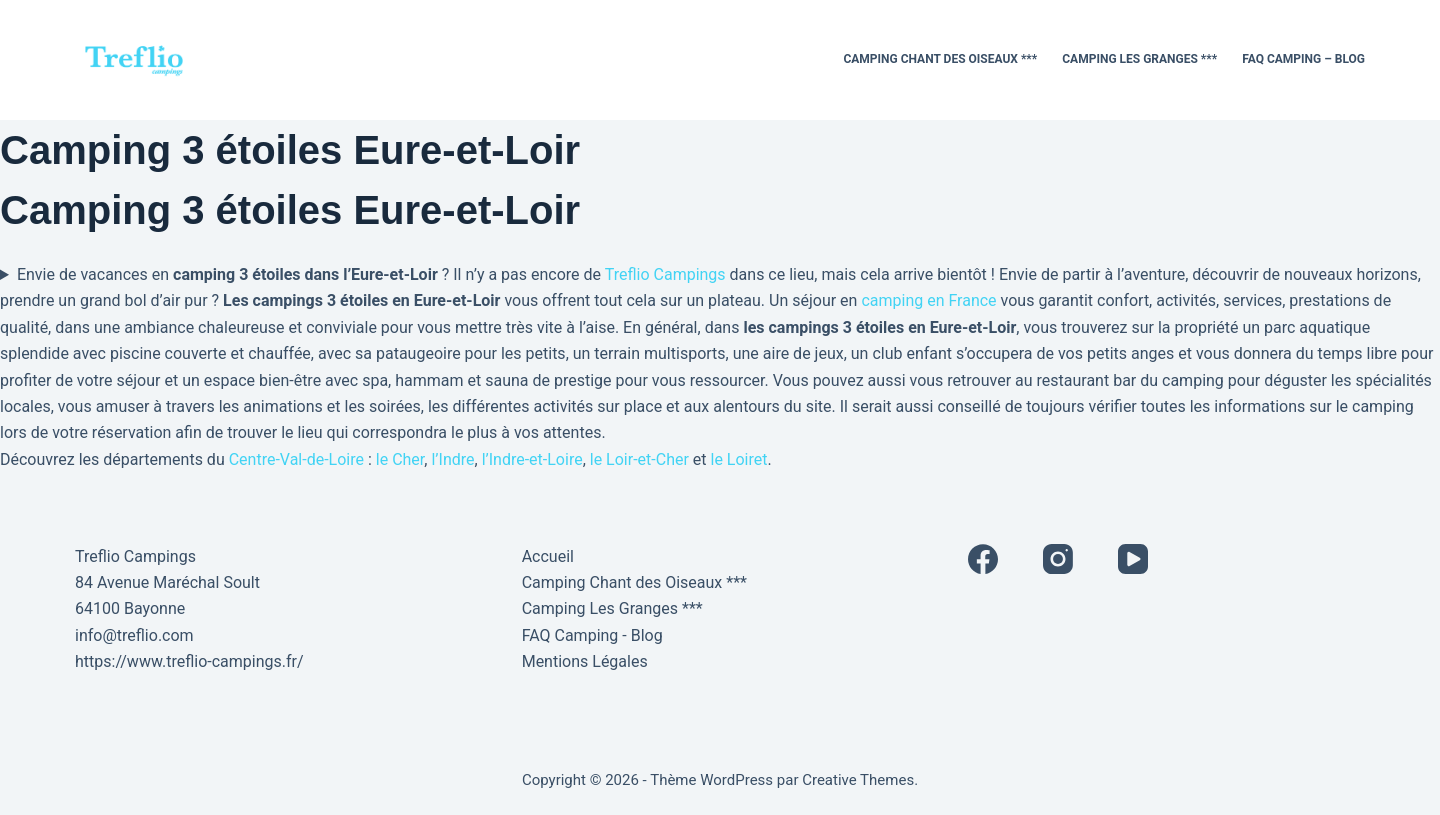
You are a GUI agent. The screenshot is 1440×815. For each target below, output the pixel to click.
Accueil (548, 556)
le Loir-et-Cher (639, 459)
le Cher (400, 459)
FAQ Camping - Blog (592, 635)
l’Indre (452, 459)
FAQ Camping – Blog (1303, 59)
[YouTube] (1133, 559)
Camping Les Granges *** (1139, 59)
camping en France (928, 300)
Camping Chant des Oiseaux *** (940, 59)
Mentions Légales (585, 661)
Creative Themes (858, 780)
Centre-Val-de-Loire (296, 459)
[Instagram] (1058, 559)
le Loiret (739, 459)
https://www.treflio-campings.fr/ (189, 661)
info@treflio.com (134, 635)
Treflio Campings (665, 274)
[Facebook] (983, 559)
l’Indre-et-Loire (532, 459)
